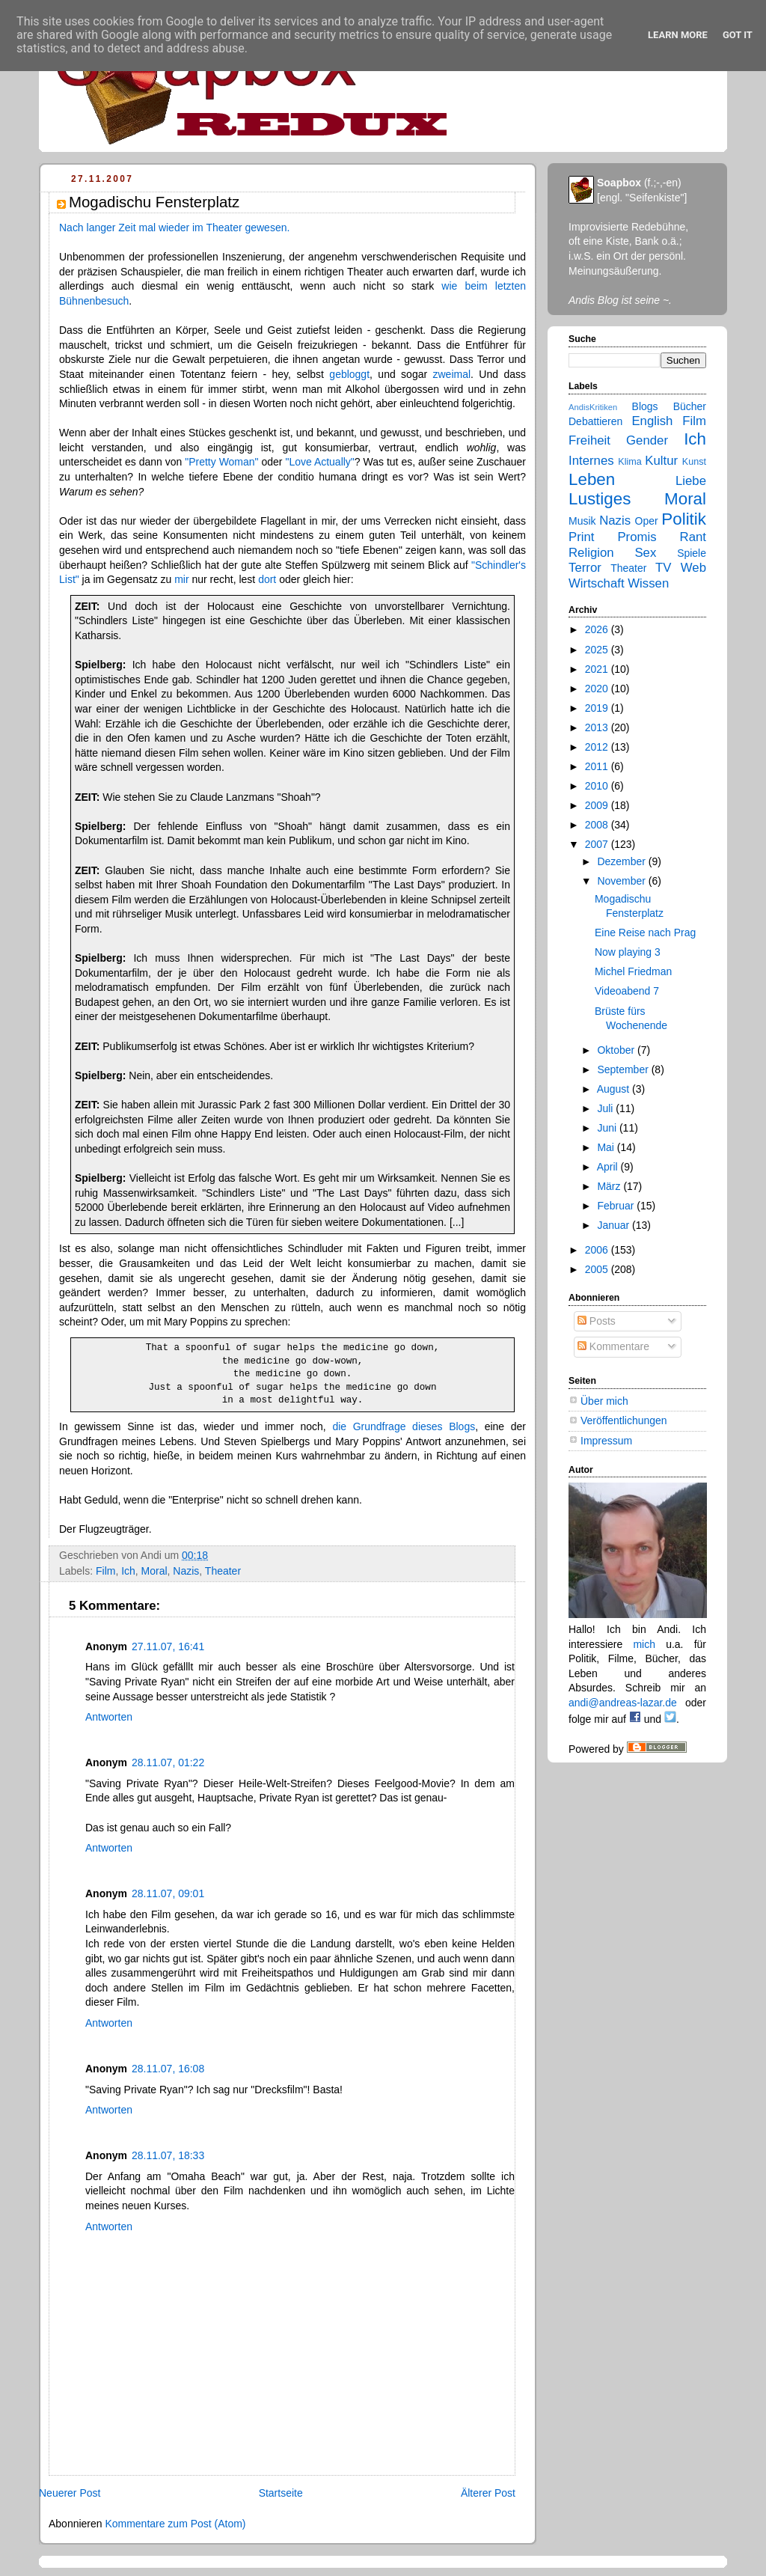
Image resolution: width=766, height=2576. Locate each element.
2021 (598, 669)
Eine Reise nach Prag (645, 932)
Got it (738, 34)
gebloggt (349, 374)
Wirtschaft (597, 583)
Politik (683, 519)
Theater (223, 1571)
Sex (645, 553)
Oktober (617, 1050)
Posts (596, 1321)
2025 (598, 650)
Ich (128, 1571)
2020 (598, 689)
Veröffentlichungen (623, 1420)
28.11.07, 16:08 (168, 2069)
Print (582, 537)
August (614, 1089)
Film (105, 1571)
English (651, 421)
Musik (582, 521)
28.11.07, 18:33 (168, 2155)
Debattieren (595, 421)
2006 (598, 1250)
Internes (591, 461)
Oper (646, 521)
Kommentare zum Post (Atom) (175, 2524)
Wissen (648, 583)
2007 (598, 844)
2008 (598, 825)
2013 (598, 727)
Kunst (694, 462)
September (624, 1069)
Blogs (645, 406)
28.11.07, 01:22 (168, 1762)
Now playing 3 (628, 952)
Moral (154, 1571)
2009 (598, 805)
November (622, 881)
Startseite (281, 2493)
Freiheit (589, 440)
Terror (585, 568)
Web (693, 568)
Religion (591, 553)
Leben (592, 479)
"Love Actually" (319, 462)
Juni (608, 1128)
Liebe (690, 481)
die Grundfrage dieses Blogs (403, 1426)
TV (663, 568)
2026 (598, 629)
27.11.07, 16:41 (168, 1646)
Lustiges (600, 498)
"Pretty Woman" (221, 462)
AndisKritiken (593, 407)
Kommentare (613, 1346)
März (610, 1186)
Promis (636, 537)
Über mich (604, 1401)
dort (267, 579)
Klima (629, 462)
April (609, 1167)
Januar (614, 1225)
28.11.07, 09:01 (168, 1893)
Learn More (678, 34)
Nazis (186, 1571)
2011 (598, 766)
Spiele (691, 553)
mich (644, 1644)
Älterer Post (488, 2493)
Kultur (661, 461)
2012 (598, 747)
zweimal (452, 374)
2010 (598, 786)
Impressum (606, 1441)
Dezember (622, 861)
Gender (647, 440)
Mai (606, 1147)
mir (181, 579)
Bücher (689, 406)
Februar (617, 1206)
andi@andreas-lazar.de (623, 1703)
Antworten (108, 1717)
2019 (598, 708)
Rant (693, 537)
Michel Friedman (633, 971)
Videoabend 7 (627, 991)
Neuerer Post (69, 2493)
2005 (598, 1269)
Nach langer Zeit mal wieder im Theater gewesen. (174, 228)
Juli (606, 1108)
